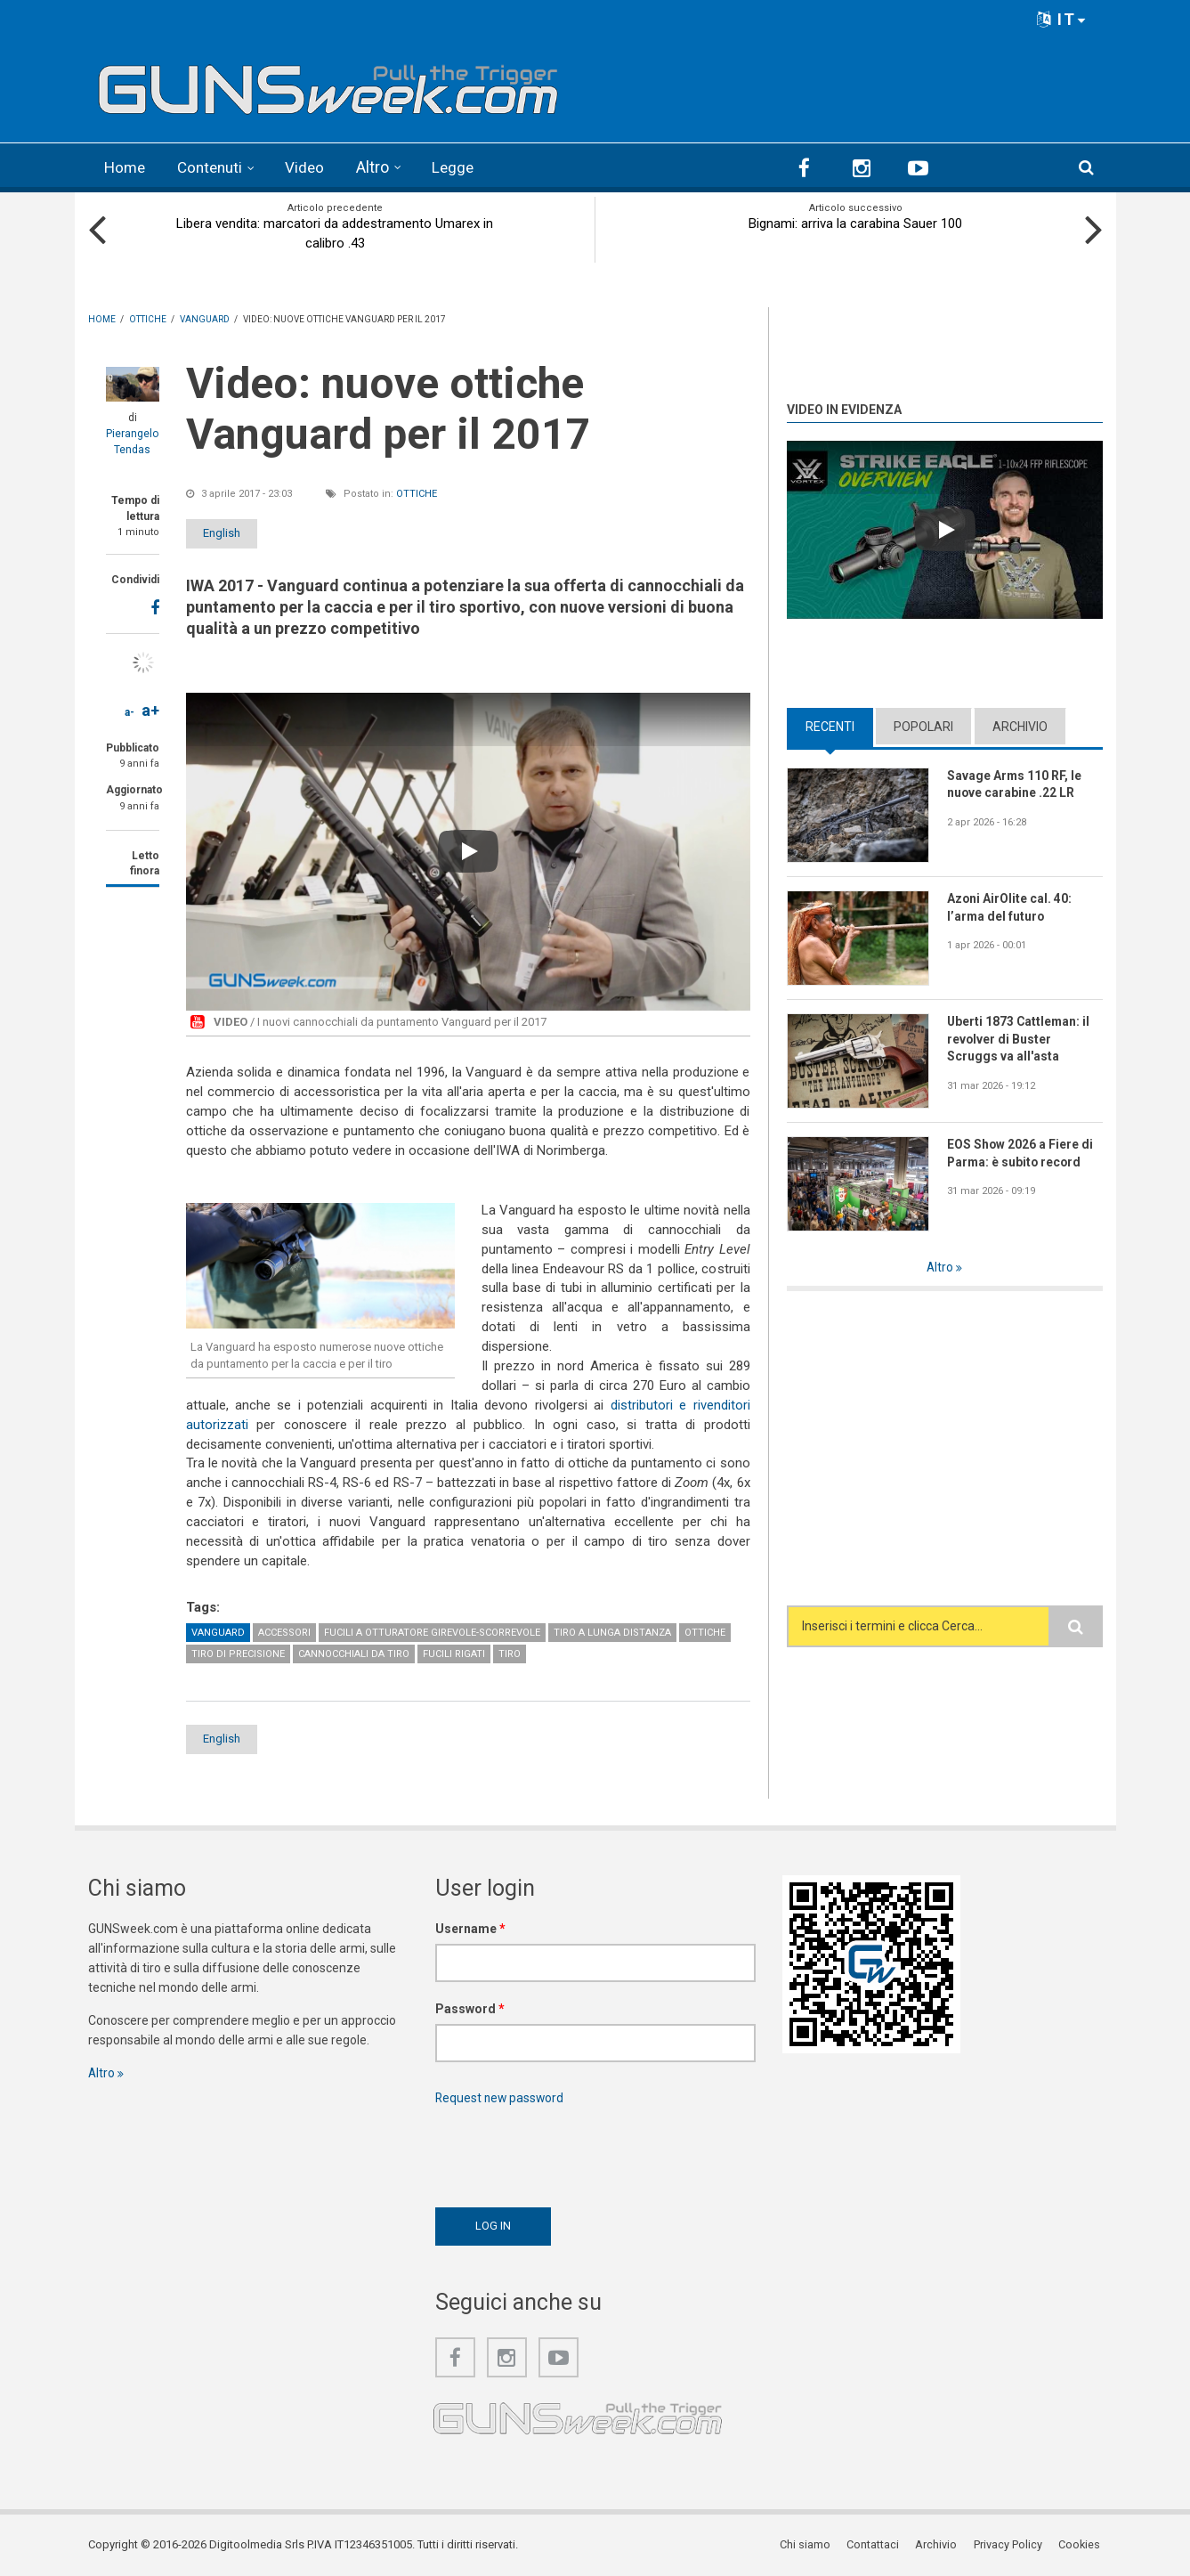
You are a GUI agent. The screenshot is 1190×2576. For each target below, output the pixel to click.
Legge (461, 167)
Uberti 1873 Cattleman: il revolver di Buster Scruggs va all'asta (1019, 1038)
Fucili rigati (454, 1652)
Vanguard (218, 1631)
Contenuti (214, 167)
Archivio (1020, 725)
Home (126, 167)
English (232, 532)
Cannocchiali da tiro (353, 1652)
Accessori (284, 1631)
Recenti (829, 725)
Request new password (501, 2097)
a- (129, 711)
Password (470, 2008)
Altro (380, 167)
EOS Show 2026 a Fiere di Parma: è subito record (1020, 1152)
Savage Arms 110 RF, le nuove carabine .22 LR (1014, 784)
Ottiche (416, 493)
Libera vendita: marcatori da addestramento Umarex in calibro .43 (334, 232)
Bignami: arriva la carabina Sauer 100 (855, 223)
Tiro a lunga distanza (612, 1631)
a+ (150, 709)
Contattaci (875, 2544)
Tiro (509, 1652)
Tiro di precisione (238, 1652)
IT (1062, 19)
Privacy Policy (1009, 2544)
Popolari (923, 725)
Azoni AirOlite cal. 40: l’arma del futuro (1010, 906)
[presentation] (570, 2151)
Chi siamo (807, 2544)
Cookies (1081, 2544)
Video (312, 167)
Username (470, 1928)
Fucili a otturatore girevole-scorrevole (432, 1631)
